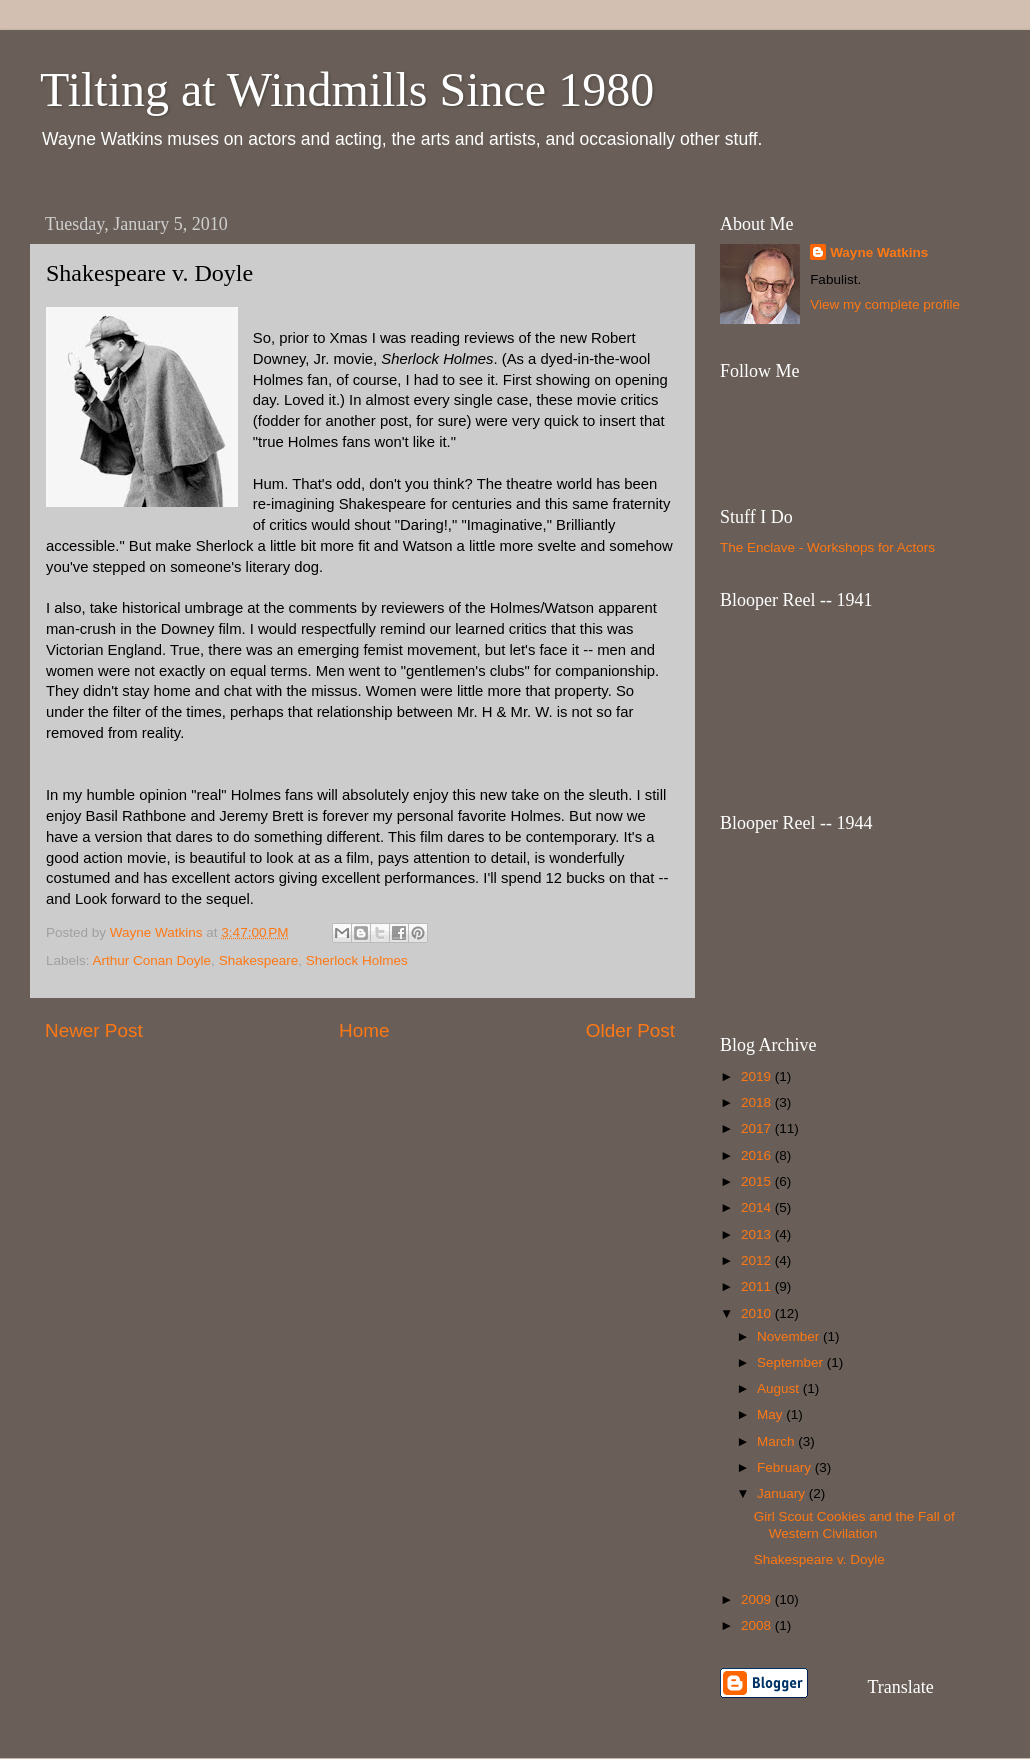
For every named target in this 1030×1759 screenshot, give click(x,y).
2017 (758, 1128)
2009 (758, 1599)
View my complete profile (885, 304)
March (777, 1441)
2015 (758, 1181)
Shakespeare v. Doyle (819, 1559)
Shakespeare (259, 960)
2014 (758, 1207)
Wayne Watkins (879, 252)
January (783, 1493)
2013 (758, 1234)
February (786, 1467)
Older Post (630, 1030)
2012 (758, 1260)
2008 (758, 1625)
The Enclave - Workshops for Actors (827, 547)
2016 (758, 1155)
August (780, 1388)
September (792, 1362)
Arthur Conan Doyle (152, 960)
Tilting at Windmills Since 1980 (347, 89)
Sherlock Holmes (357, 960)
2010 (758, 1313)
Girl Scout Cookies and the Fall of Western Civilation (854, 1524)
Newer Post (94, 1030)
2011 (758, 1286)
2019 (758, 1076)
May (771, 1414)
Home (364, 1030)
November (790, 1336)
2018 (758, 1102)
